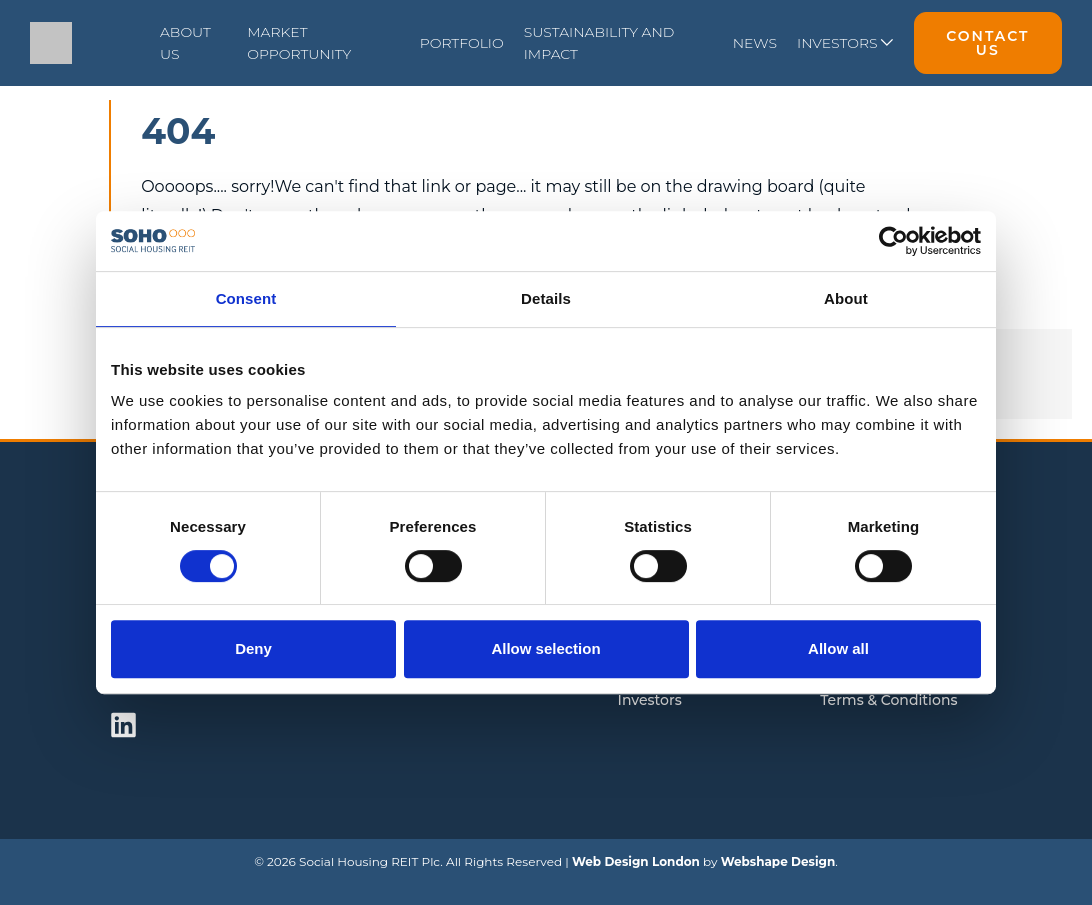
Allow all (838, 648)
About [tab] (846, 298)
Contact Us (987, 43)
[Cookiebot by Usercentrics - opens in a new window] (893, 241)
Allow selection (545, 648)
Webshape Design (778, 861)
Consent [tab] (246, 298)
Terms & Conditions (888, 700)
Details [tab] (546, 298)
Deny (253, 648)
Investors (650, 700)
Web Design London (636, 861)
